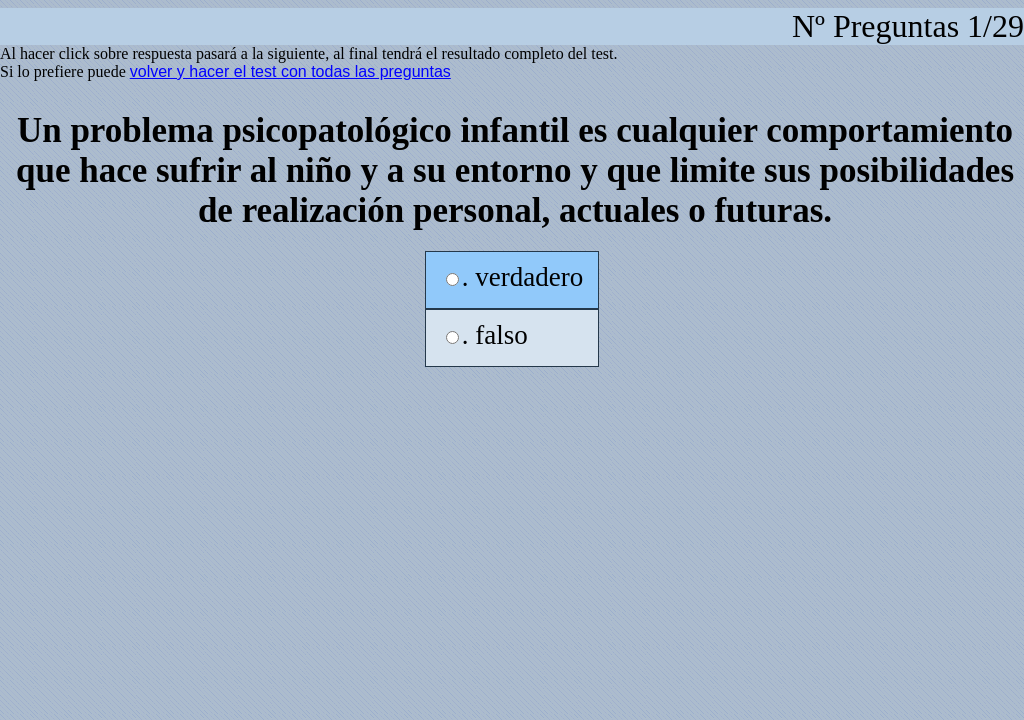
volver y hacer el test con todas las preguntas (290, 71)
